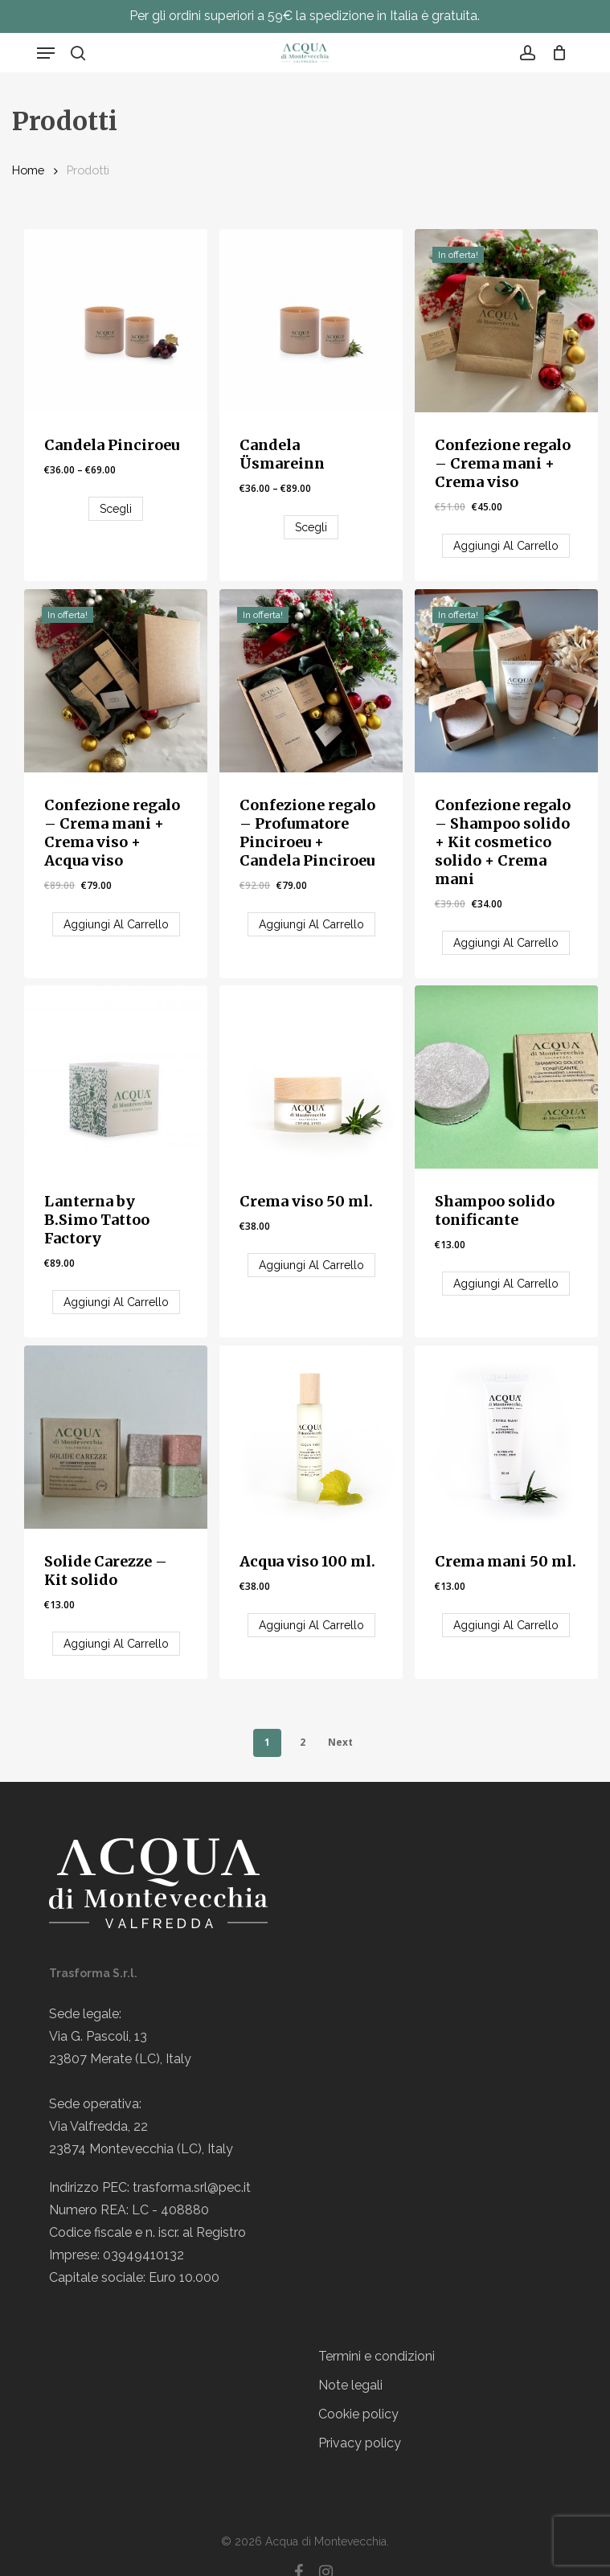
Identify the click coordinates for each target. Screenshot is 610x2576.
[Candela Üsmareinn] (311, 320)
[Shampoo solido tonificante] (506, 1077)
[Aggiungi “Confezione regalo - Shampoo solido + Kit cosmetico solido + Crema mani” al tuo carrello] (506, 943)
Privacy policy (359, 2443)
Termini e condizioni (376, 2356)
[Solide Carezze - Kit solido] (115, 1437)
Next (340, 1742)
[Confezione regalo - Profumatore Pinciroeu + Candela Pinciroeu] (311, 680)
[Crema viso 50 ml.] (311, 1077)
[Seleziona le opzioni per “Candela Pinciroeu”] (115, 509)
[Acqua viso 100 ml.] (311, 1437)
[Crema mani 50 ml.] (506, 1437)
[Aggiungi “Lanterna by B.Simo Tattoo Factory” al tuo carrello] (116, 1302)
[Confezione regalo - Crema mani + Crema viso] (506, 320)
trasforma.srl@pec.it (192, 2187)
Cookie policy (358, 2414)
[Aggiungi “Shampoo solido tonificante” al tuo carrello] (506, 1284)
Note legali (350, 2385)
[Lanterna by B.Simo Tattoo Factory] (115, 1077)
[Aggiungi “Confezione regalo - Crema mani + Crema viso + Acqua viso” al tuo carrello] (116, 924)
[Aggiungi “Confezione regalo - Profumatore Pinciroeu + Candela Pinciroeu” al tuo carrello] (311, 924)
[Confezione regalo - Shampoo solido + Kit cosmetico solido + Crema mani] (506, 680)
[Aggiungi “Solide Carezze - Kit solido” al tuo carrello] (116, 1644)
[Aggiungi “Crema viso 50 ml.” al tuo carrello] (311, 1265)
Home (28, 170)
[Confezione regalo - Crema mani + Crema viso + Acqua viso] (115, 680)
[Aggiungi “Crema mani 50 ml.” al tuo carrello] (506, 1625)
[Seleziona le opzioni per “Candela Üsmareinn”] (311, 527)
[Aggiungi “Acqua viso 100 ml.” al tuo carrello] (311, 1625)
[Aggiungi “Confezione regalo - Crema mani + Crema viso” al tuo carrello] (506, 546)
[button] (46, 53)
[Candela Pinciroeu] (115, 320)
